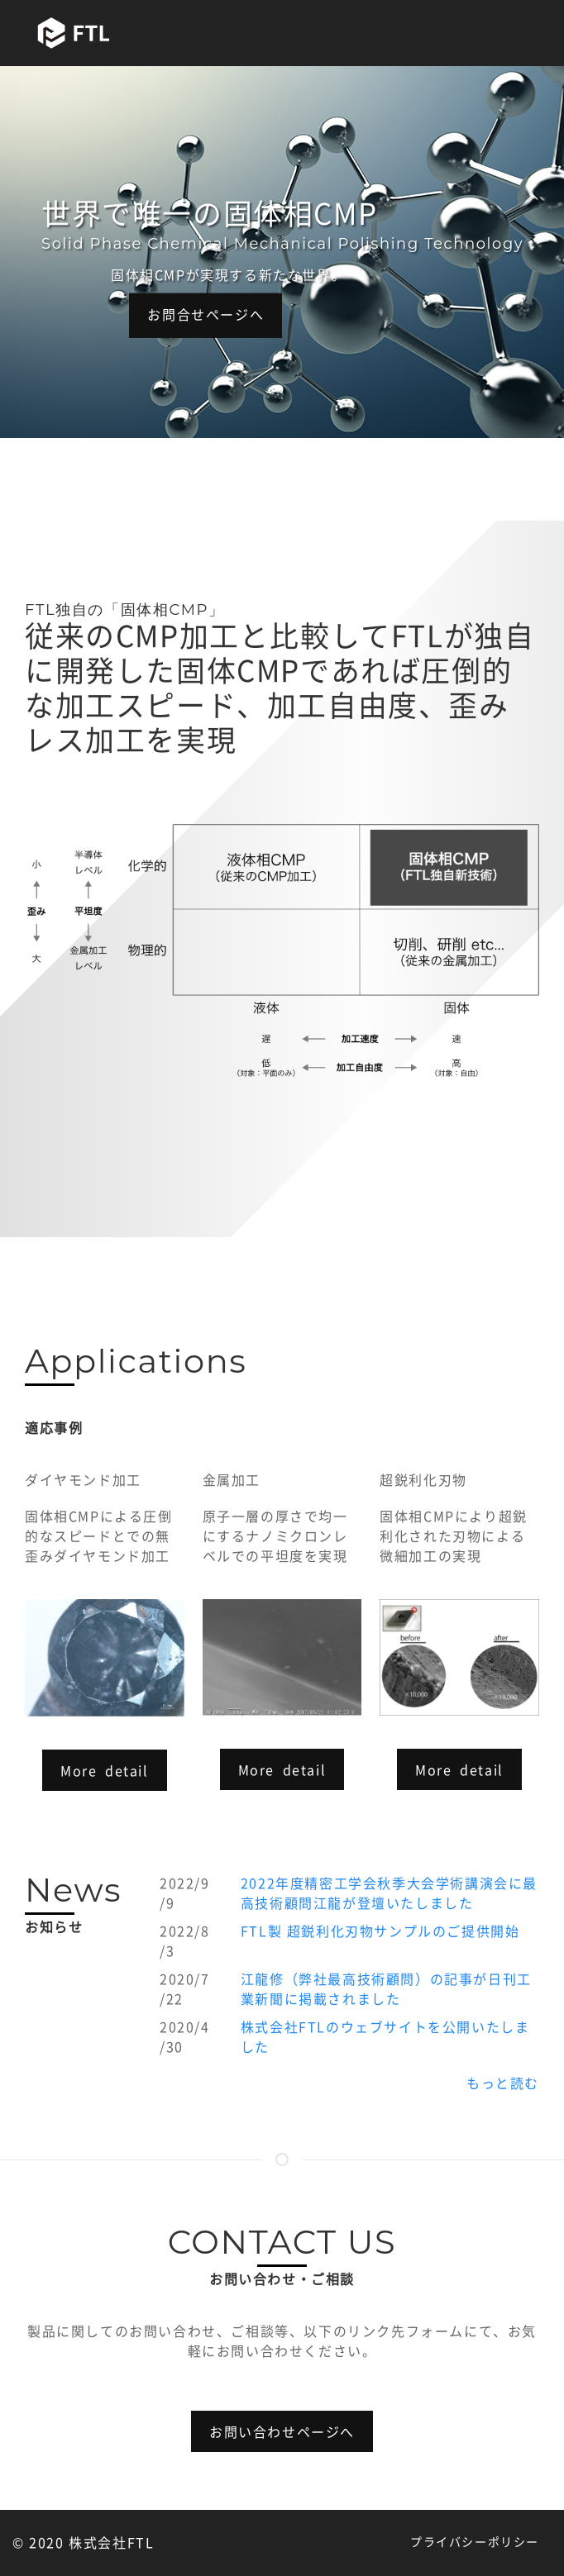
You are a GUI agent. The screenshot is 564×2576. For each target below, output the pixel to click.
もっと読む (502, 2083)
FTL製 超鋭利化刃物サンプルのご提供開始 (380, 1931)
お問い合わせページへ (282, 2432)
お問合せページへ (205, 314)
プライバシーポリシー (474, 2542)
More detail (104, 1771)
